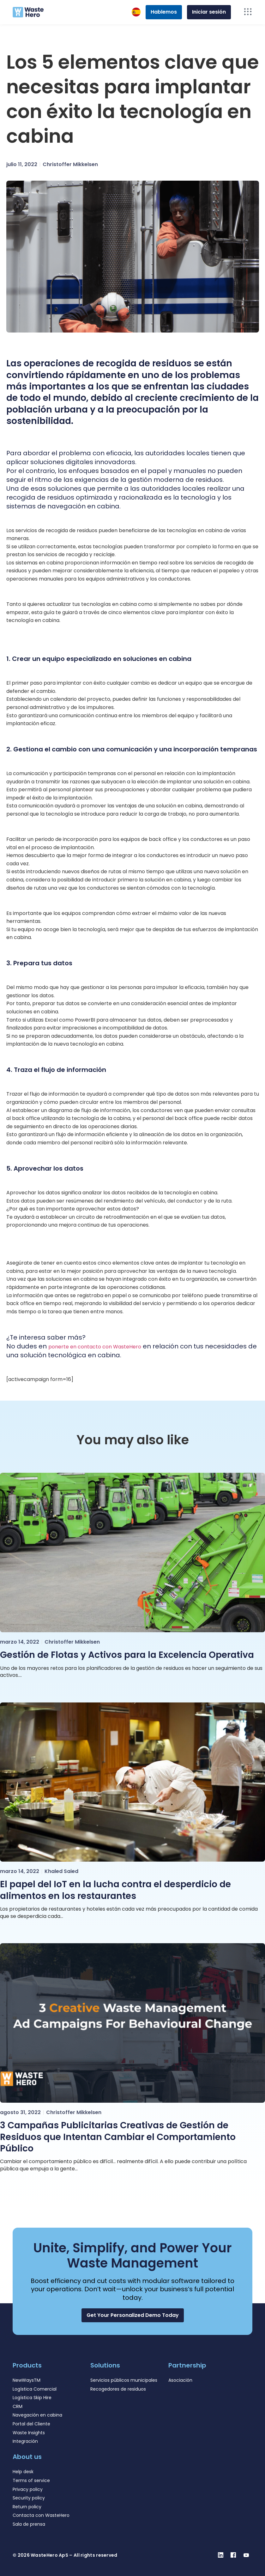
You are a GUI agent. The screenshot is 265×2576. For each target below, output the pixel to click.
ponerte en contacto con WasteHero (94, 1346)
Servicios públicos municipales (123, 2380)
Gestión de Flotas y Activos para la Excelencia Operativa (127, 1655)
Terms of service (31, 2480)
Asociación (180, 2380)
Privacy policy (28, 2489)
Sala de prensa (29, 2524)
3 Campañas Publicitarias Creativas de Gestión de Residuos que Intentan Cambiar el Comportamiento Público (118, 2137)
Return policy (27, 2507)
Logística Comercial (35, 2389)
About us (27, 2456)
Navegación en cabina (37, 2415)
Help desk (23, 2471)
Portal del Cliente (31, 2424)
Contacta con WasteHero (41, 2515)
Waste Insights (29, 2433)
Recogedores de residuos (118, 2389)
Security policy (29, 2498)
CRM (17, 2406)
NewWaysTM (26, 2380)
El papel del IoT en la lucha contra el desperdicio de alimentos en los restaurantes (115, 1890)
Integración (25, 2441)
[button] (132, 2315)
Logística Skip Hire (32, 2397)
